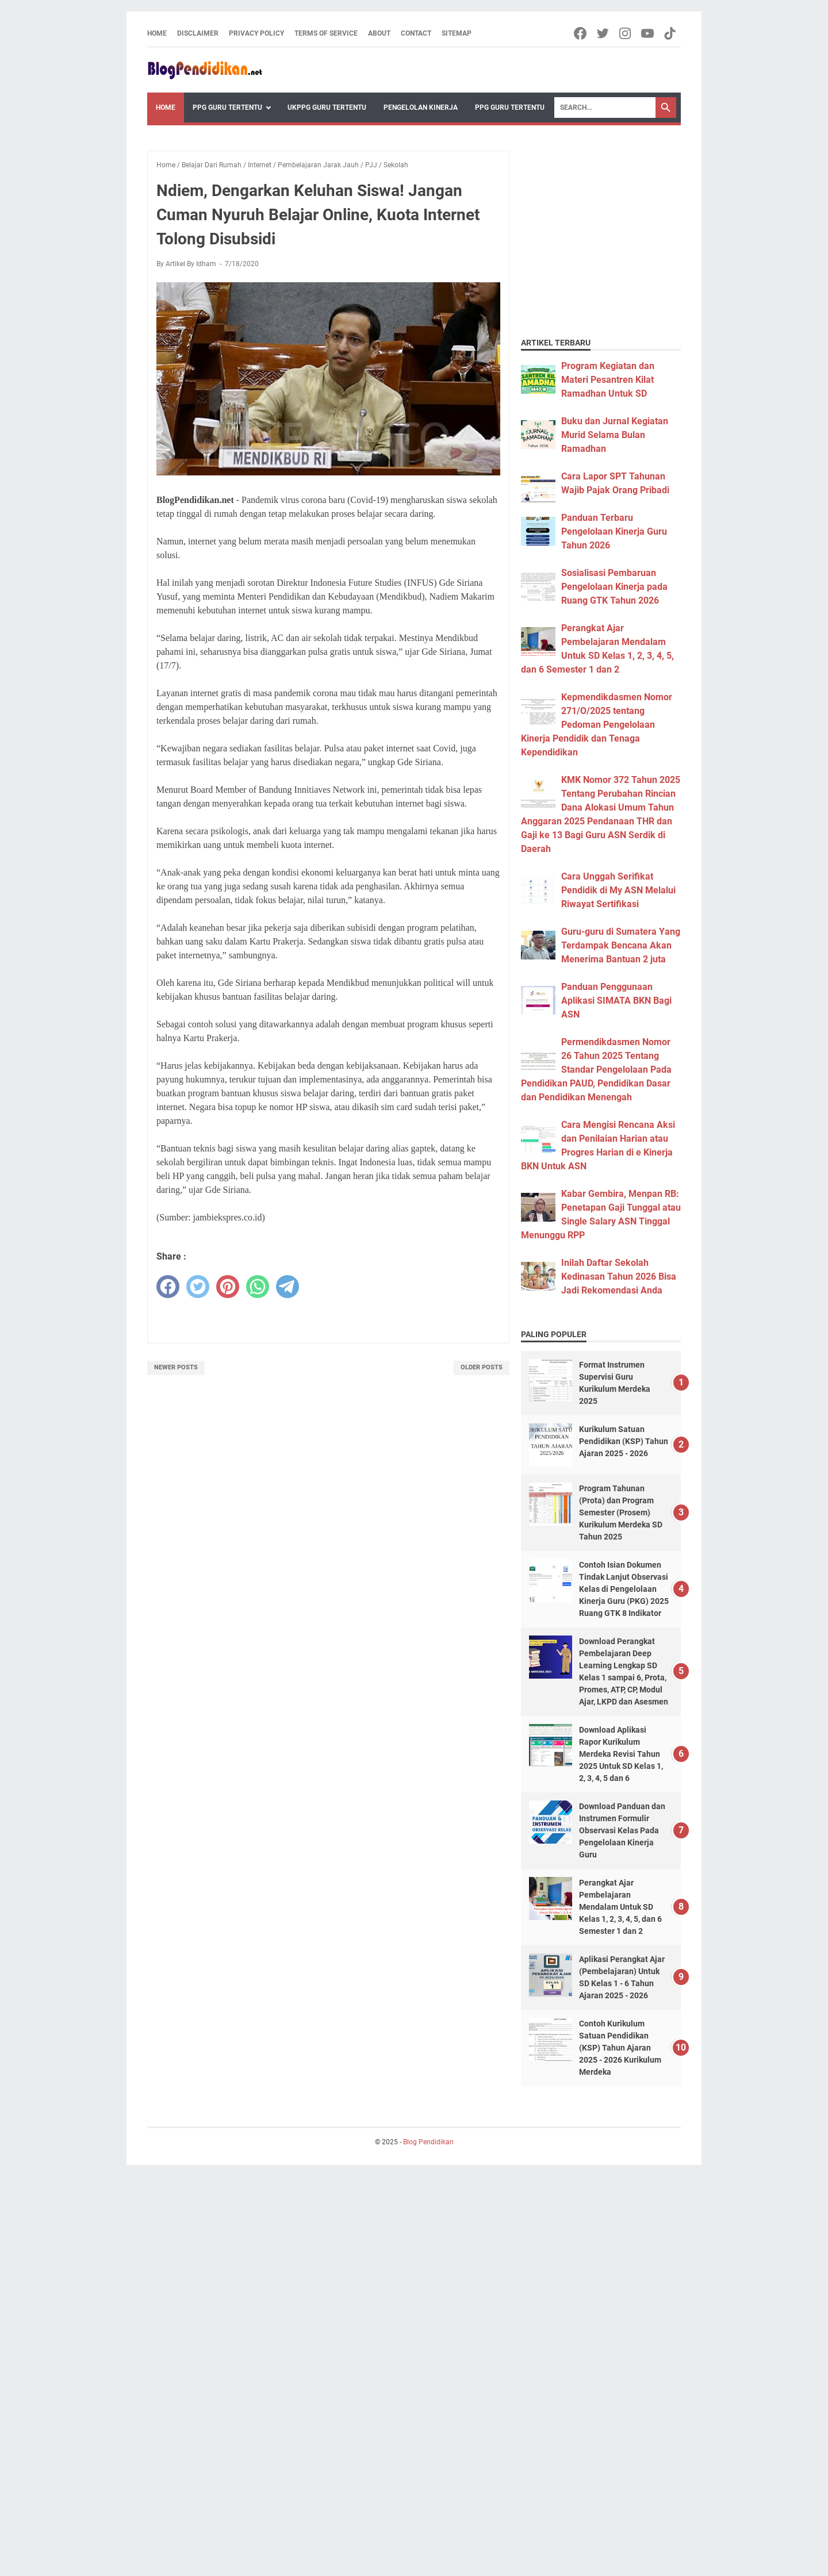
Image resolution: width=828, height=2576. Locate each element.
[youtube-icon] (648, 33)
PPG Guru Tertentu (227, 107)
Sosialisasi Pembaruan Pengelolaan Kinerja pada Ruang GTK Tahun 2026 (614, 586)
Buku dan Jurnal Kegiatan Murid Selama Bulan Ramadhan (614, 435)
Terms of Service (326, 33)
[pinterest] (227, 1286)
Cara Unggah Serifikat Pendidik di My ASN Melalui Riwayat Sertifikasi (618, 890)
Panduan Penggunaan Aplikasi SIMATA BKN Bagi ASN (616, 1000)
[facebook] (167, 1286)
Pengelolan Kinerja (421, 107)
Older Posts (482, 1367)
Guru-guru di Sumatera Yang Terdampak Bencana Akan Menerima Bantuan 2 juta (620, 945)
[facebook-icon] (581, 33)
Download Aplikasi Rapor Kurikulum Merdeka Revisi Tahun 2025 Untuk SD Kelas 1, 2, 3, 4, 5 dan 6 (621, 1754)
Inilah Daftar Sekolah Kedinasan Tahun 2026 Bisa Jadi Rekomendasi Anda (618, 1276)
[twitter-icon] (603, 33)
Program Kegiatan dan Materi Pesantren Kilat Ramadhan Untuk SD (607, 379)
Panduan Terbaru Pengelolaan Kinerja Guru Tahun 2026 (614, 531)
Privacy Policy (256, 33)
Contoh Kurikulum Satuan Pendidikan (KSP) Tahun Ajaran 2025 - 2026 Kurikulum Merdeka (620, 2047)
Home (157, 33)
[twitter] (197, 1286)
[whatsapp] (257, 1286)
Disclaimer (197, 33)
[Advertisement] (593, 209)
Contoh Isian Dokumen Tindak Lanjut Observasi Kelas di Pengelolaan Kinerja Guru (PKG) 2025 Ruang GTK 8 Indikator (624, 1589)
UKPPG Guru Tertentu (327, 107)
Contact (416, 33)
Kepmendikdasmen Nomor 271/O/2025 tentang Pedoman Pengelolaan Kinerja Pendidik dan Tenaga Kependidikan (596, 725)
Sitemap (456, 33)
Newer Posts (176, 1367)
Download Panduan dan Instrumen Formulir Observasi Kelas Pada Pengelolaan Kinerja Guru (622, 1830)
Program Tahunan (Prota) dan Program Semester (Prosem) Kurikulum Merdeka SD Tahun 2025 (620, 1512)
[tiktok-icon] (671, 33)
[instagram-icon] (626, 33)
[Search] (605, 107)
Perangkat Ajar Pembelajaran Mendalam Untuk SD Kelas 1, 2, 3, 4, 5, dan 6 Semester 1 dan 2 (620, 1907)
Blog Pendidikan (428, 2142)
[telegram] (287, 1286)
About (379, 33)
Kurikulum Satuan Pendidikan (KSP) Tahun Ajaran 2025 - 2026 (623, 1441)
